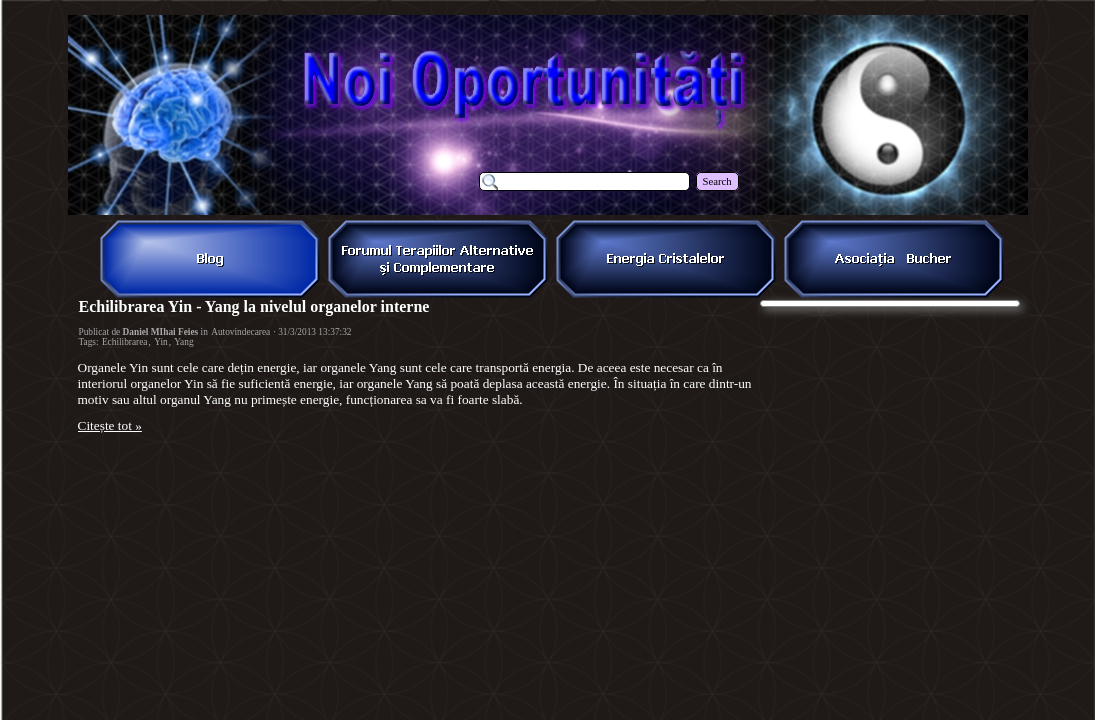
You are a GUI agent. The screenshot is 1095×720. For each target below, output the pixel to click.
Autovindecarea (240, 332)
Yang (183, 342)
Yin (160, 342)
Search (717, 181)
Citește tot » (110, 425)
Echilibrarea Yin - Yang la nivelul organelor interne (254, 306)
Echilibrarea (125, 342)
